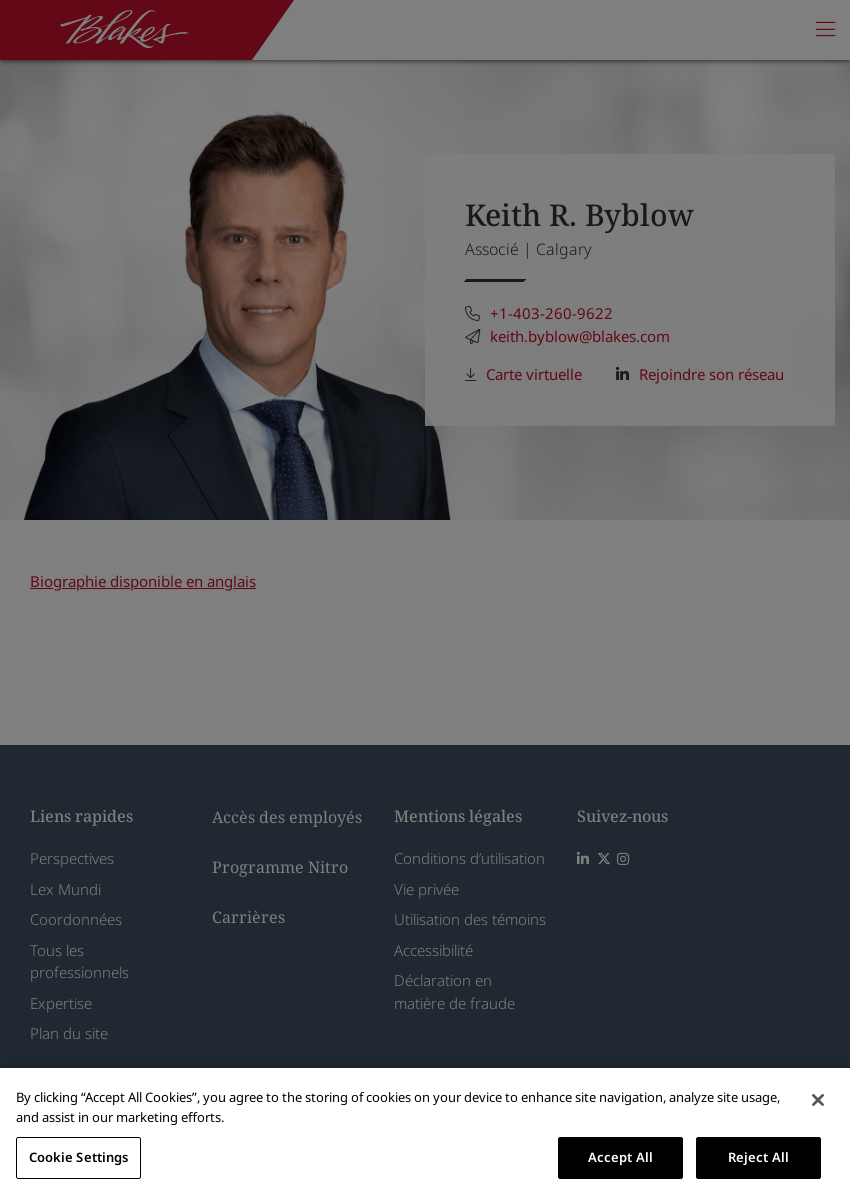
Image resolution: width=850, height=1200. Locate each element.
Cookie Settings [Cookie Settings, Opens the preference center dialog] (79, 1157)
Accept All (620, 1157)
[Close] (818, 1100)
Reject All (758, 1157)
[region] (425, 1134)
